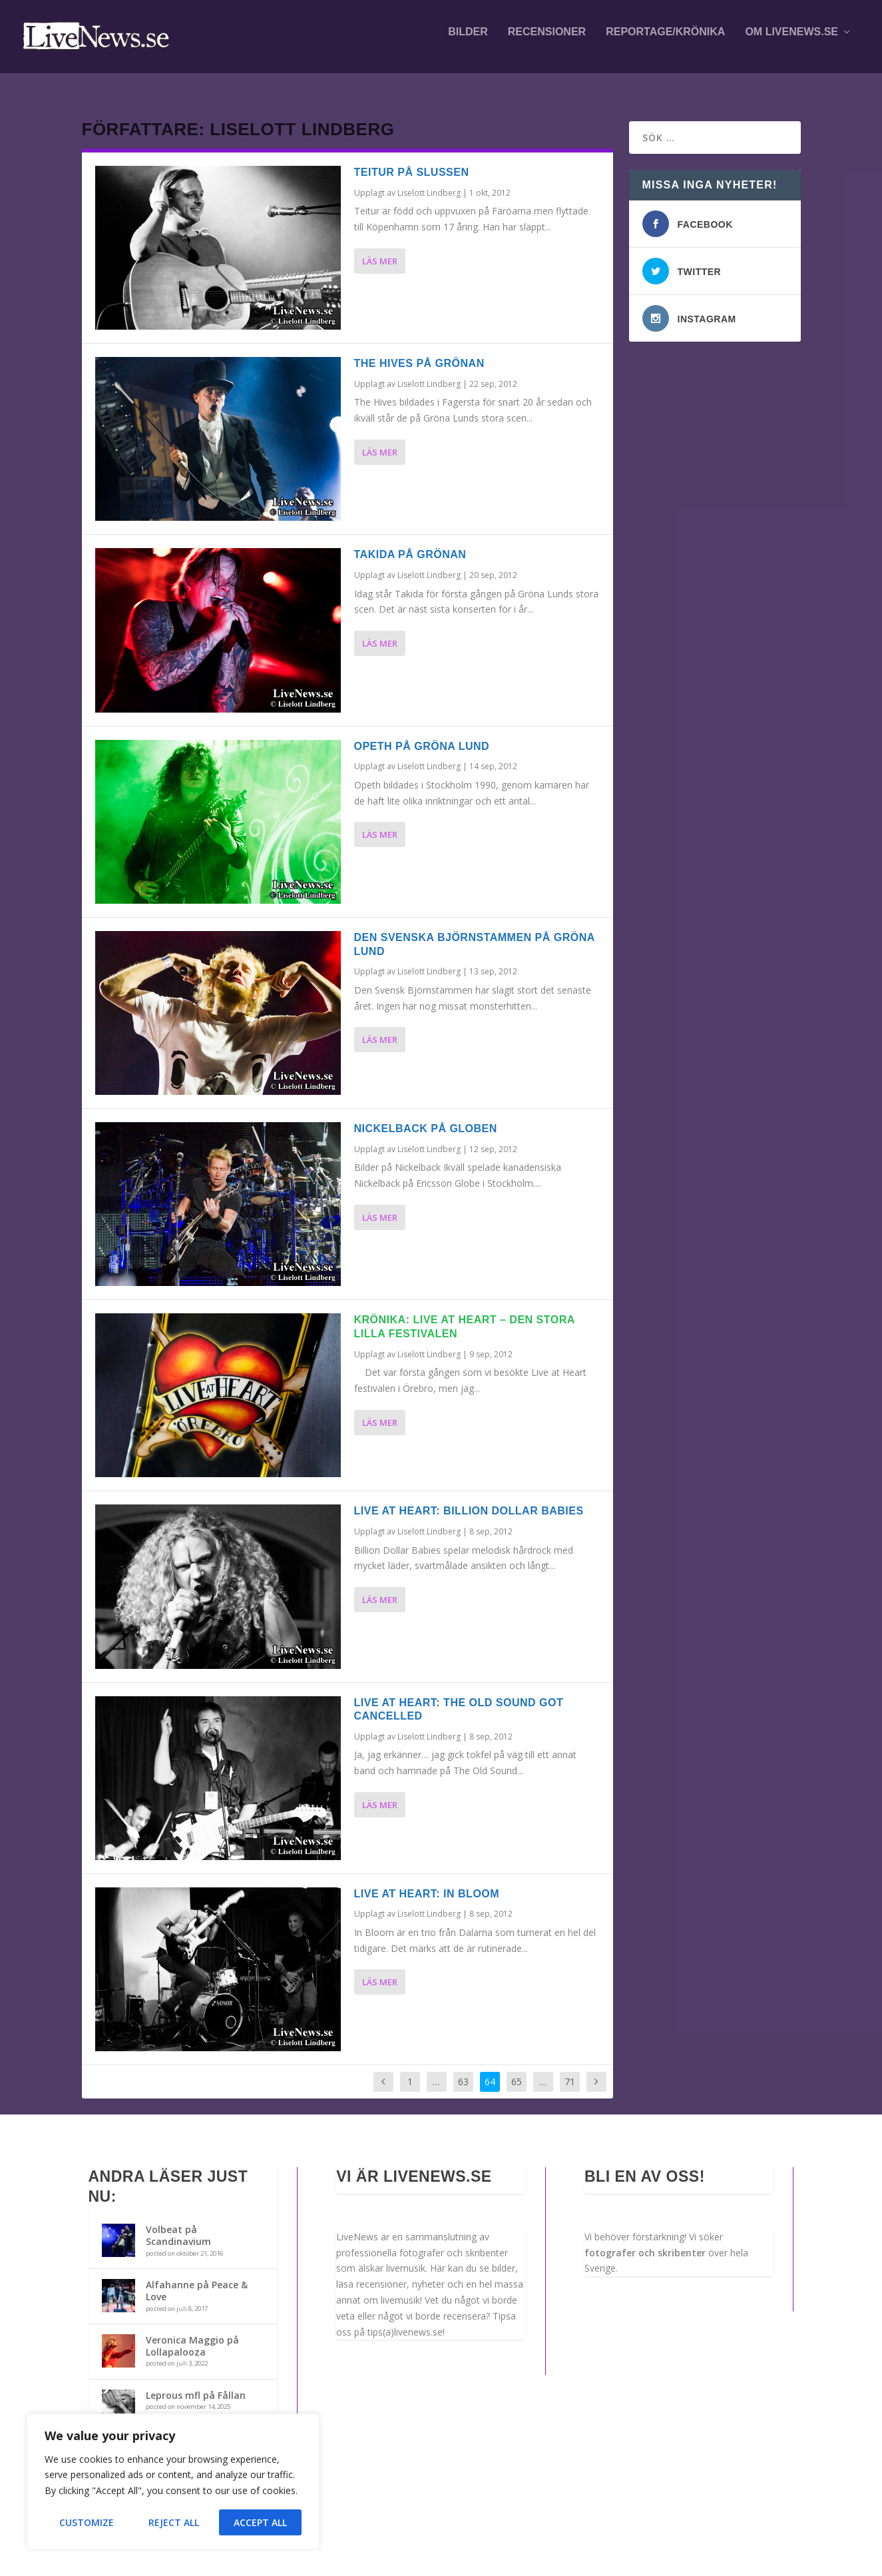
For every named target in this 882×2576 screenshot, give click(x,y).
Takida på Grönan (410, 542)
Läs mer (379, 249)
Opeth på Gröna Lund (422, 734)
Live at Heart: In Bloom (427, 1881)
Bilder (468, 41)
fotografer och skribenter (645, 2240)
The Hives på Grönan (419, 351)
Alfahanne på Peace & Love (197, 2278)
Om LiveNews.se (791, 41)
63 (463, 2069)
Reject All (173, 2522)
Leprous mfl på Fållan (196, 2383)
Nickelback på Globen (425, 1116)
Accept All (260, 2522)
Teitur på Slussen (411, 160)
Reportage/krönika (665, 41)
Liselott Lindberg (429, 180)
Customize (86, 2522)
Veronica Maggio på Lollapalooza (192, 2334)
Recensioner (547, 41)
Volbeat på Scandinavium (178, 2223)
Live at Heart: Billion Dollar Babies (469, 1498)
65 (516, 2069)
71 (569, 2069)
